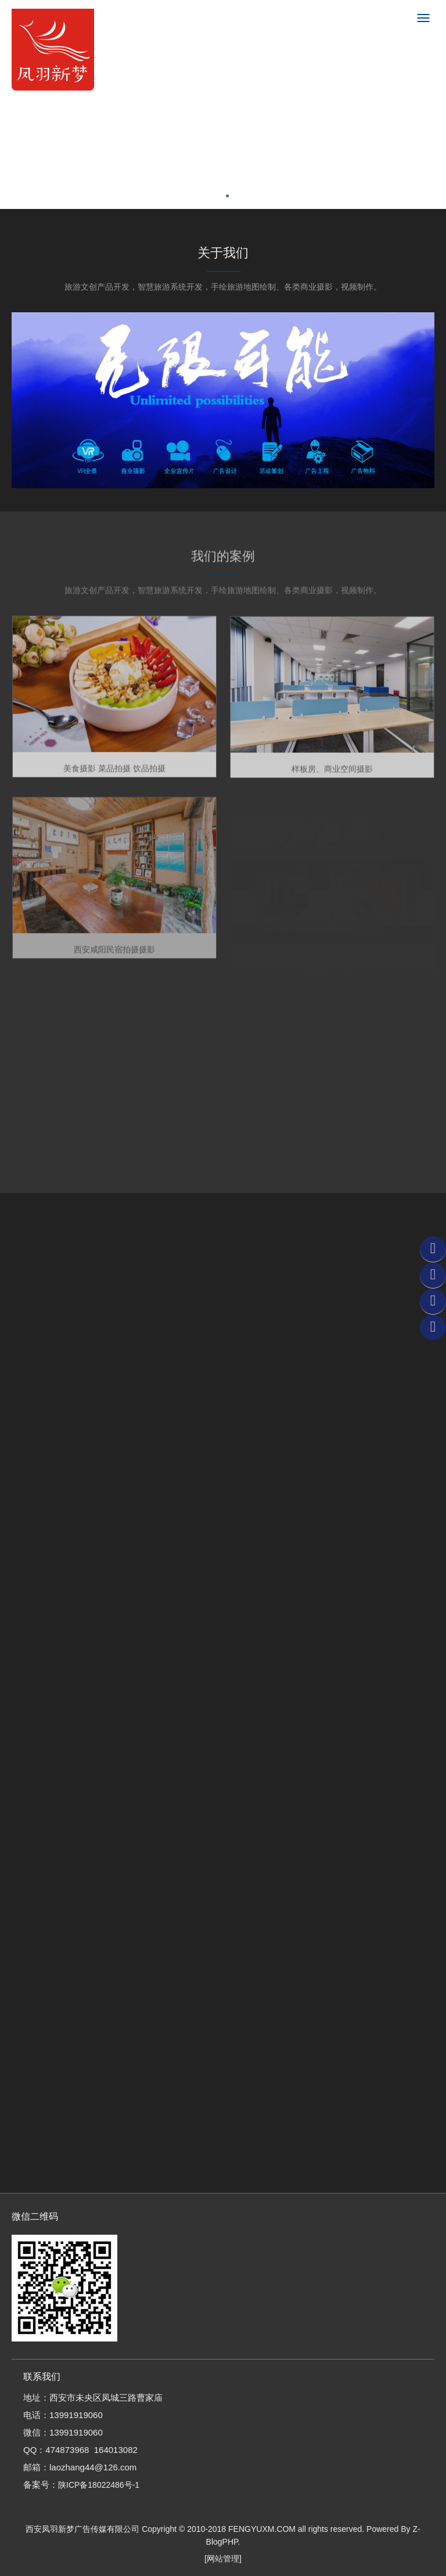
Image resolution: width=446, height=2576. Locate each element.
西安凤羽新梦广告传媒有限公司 (82, 2529)
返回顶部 (433, 1327)
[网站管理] (223, 2558)
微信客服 (433, 1249)
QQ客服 (433, 1275)
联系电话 (433, 1301)
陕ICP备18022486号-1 (98, 2485)
